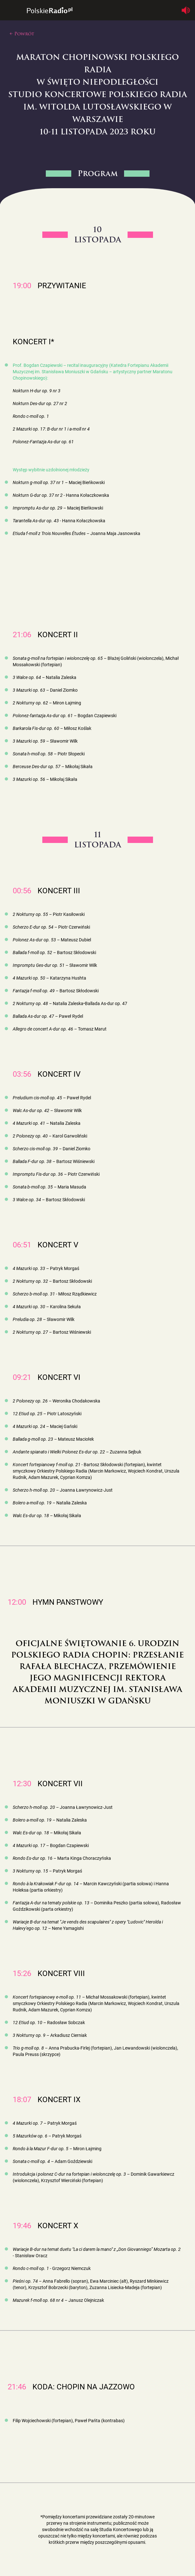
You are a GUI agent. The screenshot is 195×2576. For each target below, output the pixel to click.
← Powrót (22, 33)
